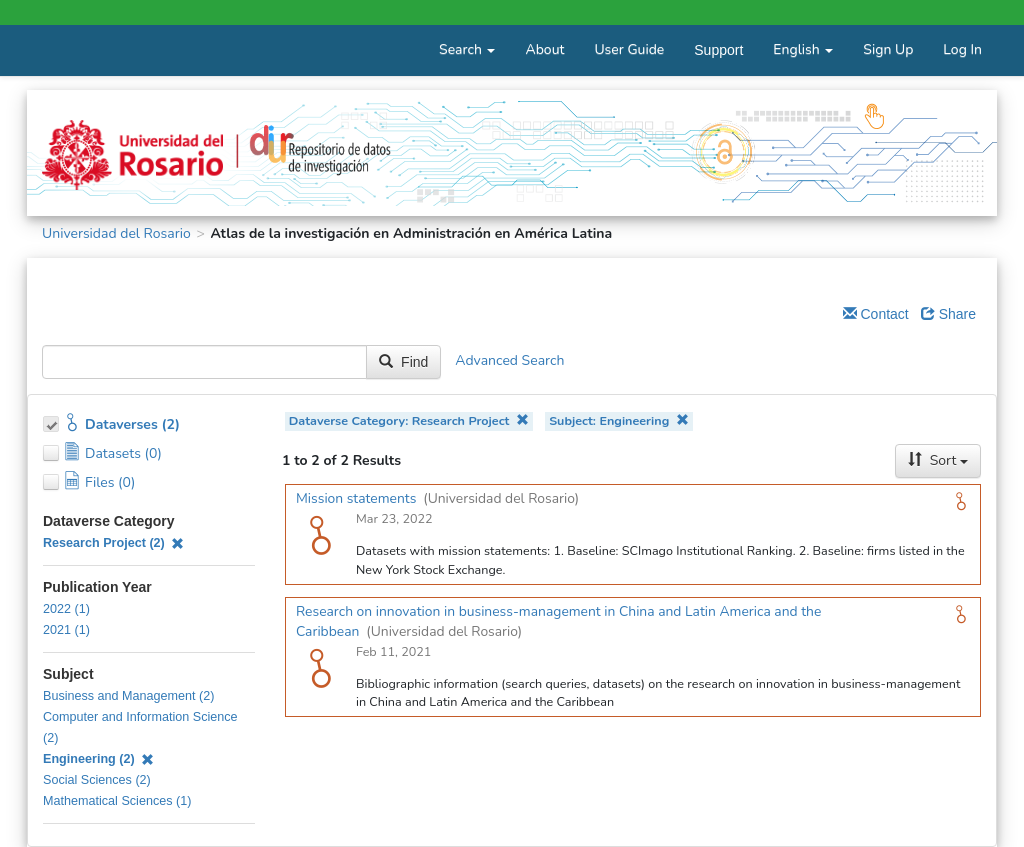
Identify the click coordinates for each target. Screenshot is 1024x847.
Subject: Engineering (619, 420)
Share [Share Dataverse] (948, 314)
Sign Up (888, 49)
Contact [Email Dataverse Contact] (876, 314)
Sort (938, 460)
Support (718, 50)
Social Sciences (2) (97, 780)
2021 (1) (66, 630)
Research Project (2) (113, 543)
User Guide (629, 49)
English (803, 49)
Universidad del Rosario (116, 233)
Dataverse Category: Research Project (409, 420)
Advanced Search (509, 361)
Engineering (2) (98, 759)
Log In (962, 49)
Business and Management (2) (129, 696)
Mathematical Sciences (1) (117, 801)
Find (403, 362)
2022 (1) (66, 609)
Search (467, 49)
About (544, 49)
